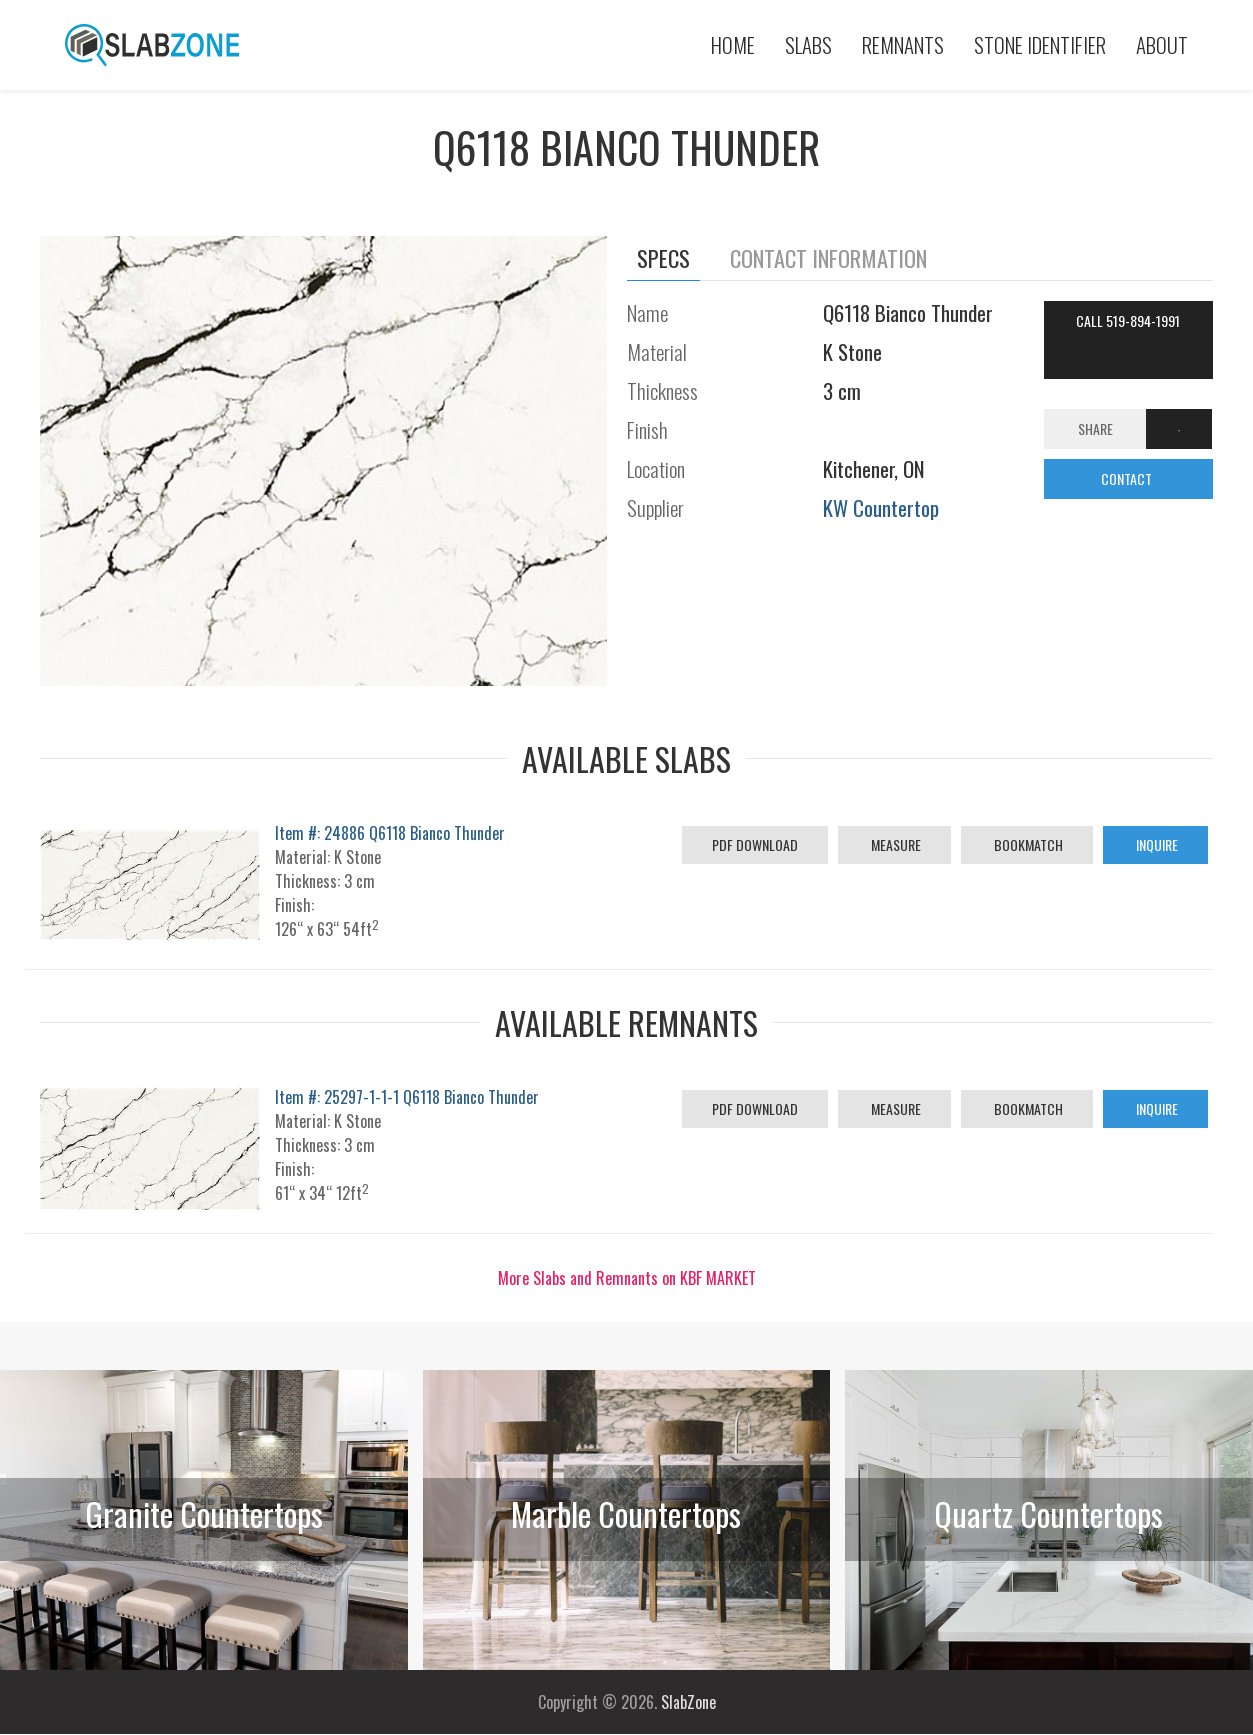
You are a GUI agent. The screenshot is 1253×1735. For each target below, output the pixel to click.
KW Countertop (881, 507)
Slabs (808, 44)
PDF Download (755, 844)
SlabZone (688, 1702)
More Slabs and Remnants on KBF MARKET (627, 1278)
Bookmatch (1027, 844)
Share (1095, 428)
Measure (894, 844)
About (1162, 44)
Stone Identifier (1040, 44)
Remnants (903, 44)
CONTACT (1128, 478)
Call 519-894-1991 (1128, 320)
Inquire (1155, 844)
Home (733, 44)
